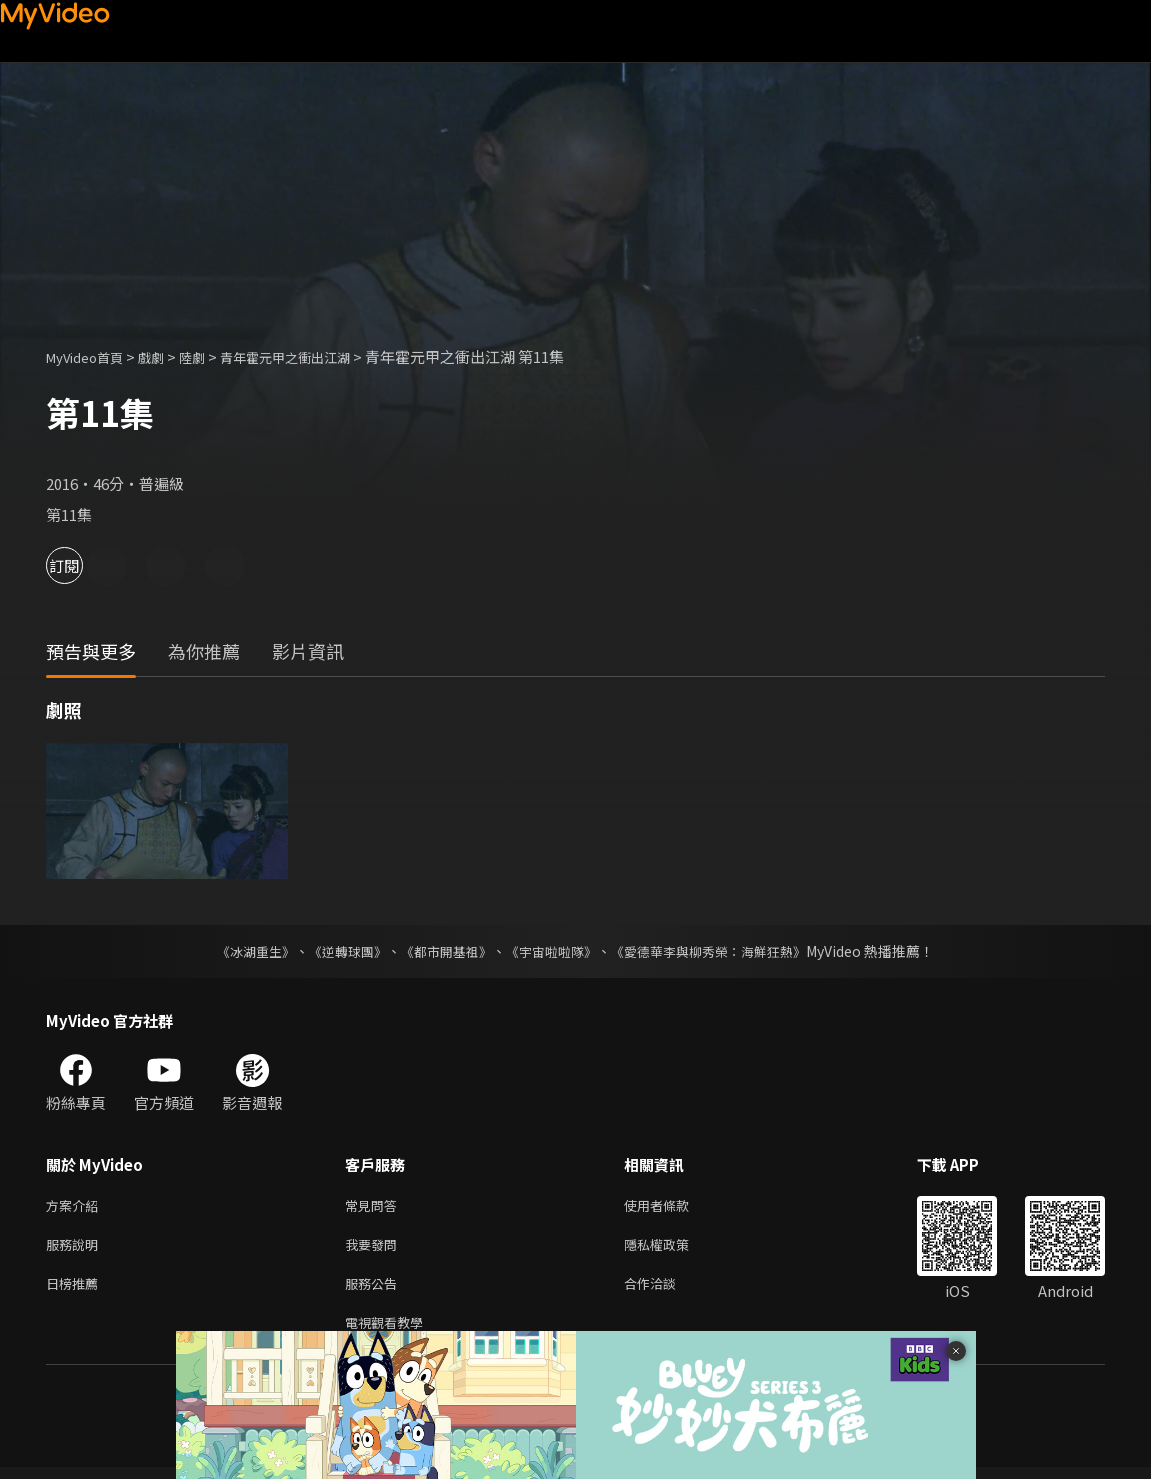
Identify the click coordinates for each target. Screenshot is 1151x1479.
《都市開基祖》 (442, 951)
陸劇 (212, 356)
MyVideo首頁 (91, 356)
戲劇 (167, 356)
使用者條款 (673, 1206)
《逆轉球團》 (337, 951)
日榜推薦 (76, 1290)
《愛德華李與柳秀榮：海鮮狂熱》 (722, 951)
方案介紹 (76, 1206)
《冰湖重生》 (239, 951)
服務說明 (76, 1248)
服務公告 (375, 1290)
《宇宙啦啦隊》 (554, 951)
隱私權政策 (673, 1248)
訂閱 (86, 565)
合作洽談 (666, 1290)
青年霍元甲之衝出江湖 (317, 356)
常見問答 (375, 1206)
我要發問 (375, 1248)
